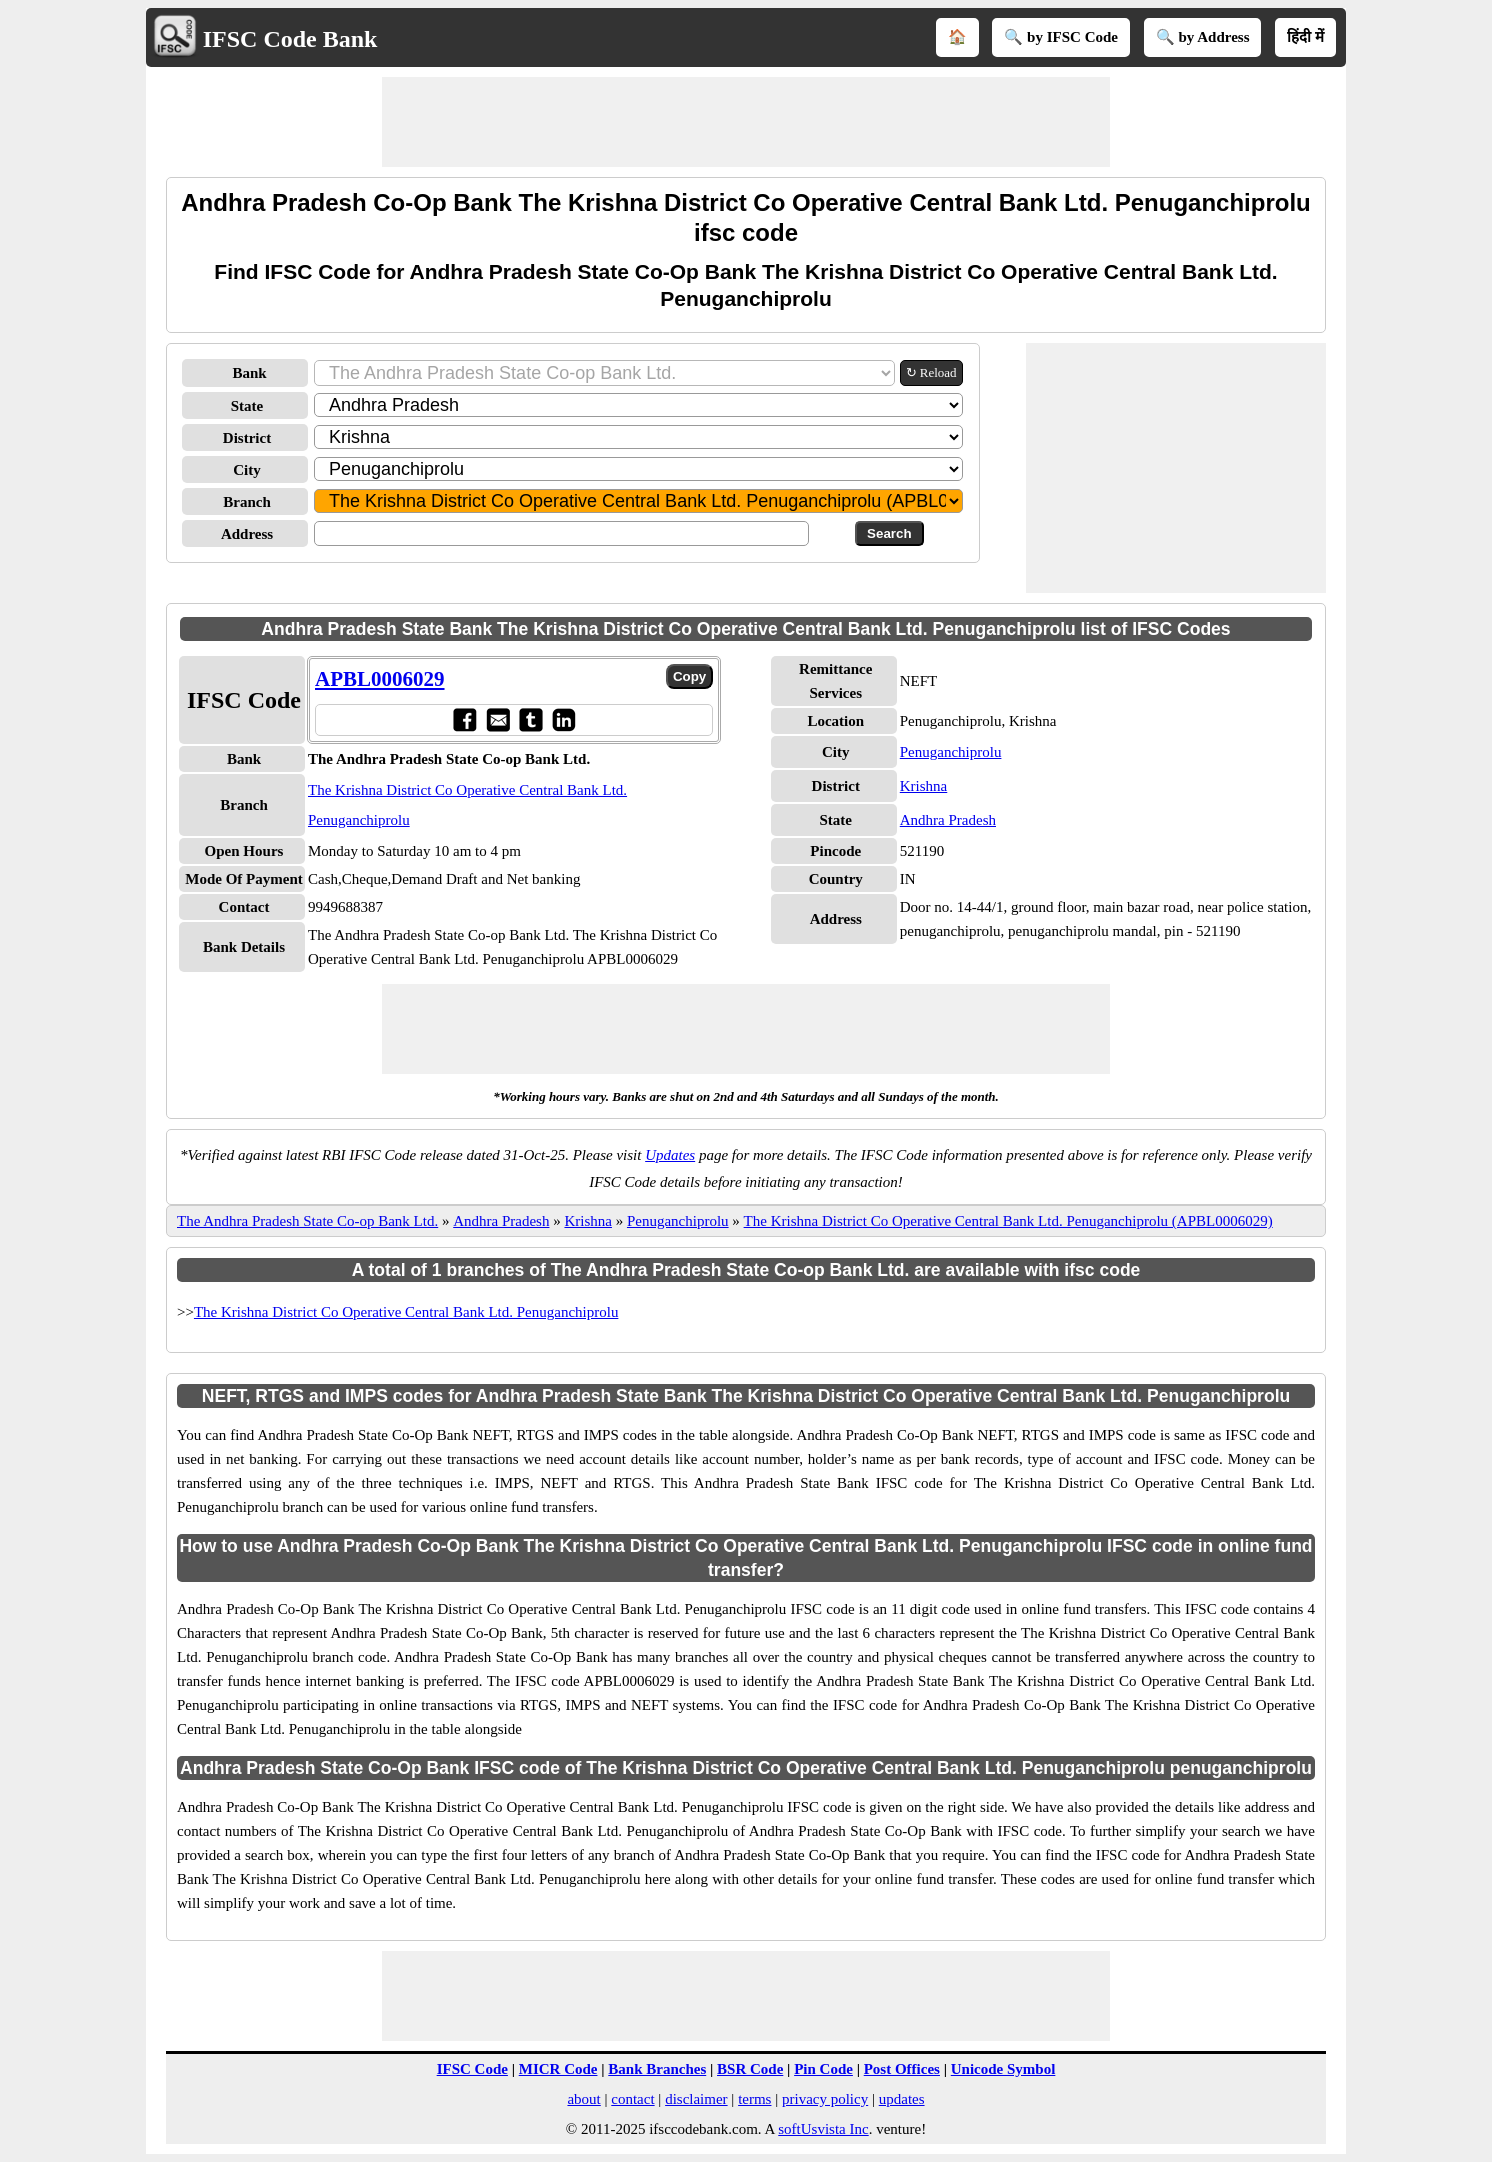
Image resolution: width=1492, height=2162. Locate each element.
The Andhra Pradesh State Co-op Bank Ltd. (307, 1221)
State (247, 406)
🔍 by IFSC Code (1061, 37)
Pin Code (823, 2069)
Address (247, 534)
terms (754, 2099)
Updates (670, 1155)
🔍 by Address (1203, 37)
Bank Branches (657, 2069)
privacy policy (825, 2099)
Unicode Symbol (1003, 2069)
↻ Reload (931, 372)
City (247, 470)
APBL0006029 (380, 679)
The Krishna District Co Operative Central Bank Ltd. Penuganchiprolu (406, 1312)
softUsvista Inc (823, 2129)
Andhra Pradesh (948, 820)
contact (632, 2099)
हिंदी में (1305, 37)
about (583, 2099)
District (247, 438)
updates (902, 2099)
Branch (247, 502)
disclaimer (696, 2099)
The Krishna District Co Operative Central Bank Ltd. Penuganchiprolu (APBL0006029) (1008, 1221)
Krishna (924, 786)
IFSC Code (472, 2069)
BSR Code (750, 2069)
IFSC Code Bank (290, 39)
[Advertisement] (746, 122)
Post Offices (902, 2069)
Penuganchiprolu (951, 752)
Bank (249, 373)
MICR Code (558, 2069)
